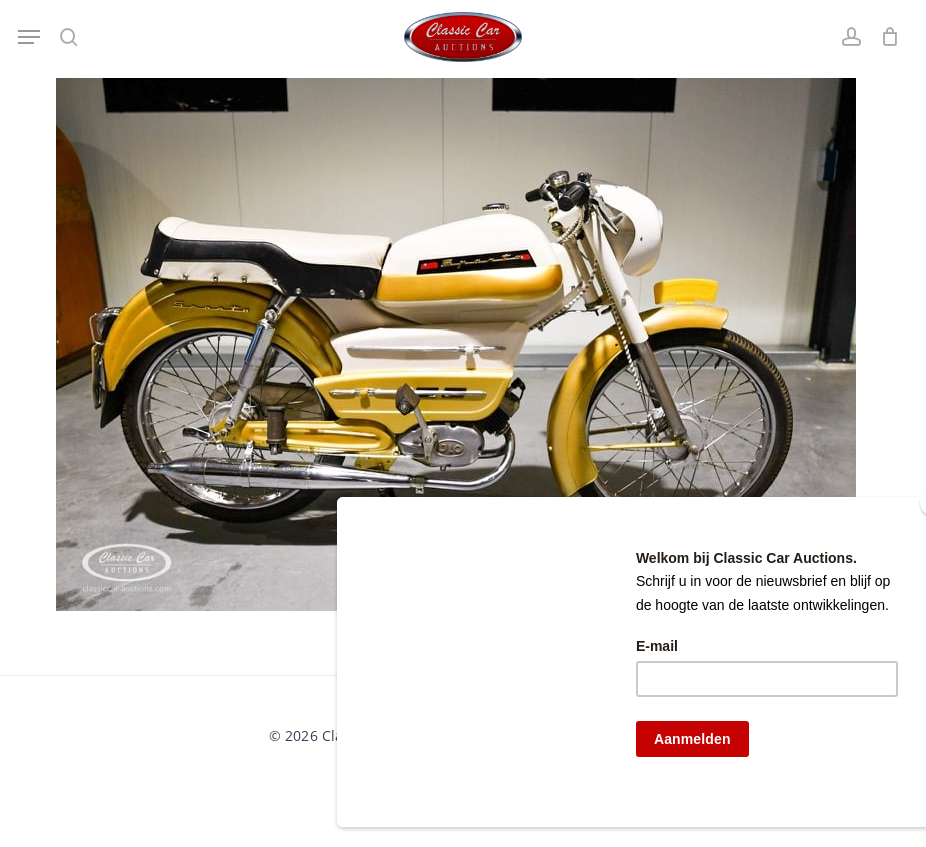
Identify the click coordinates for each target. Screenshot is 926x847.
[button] (29, 37)
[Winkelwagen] (885, 37)
